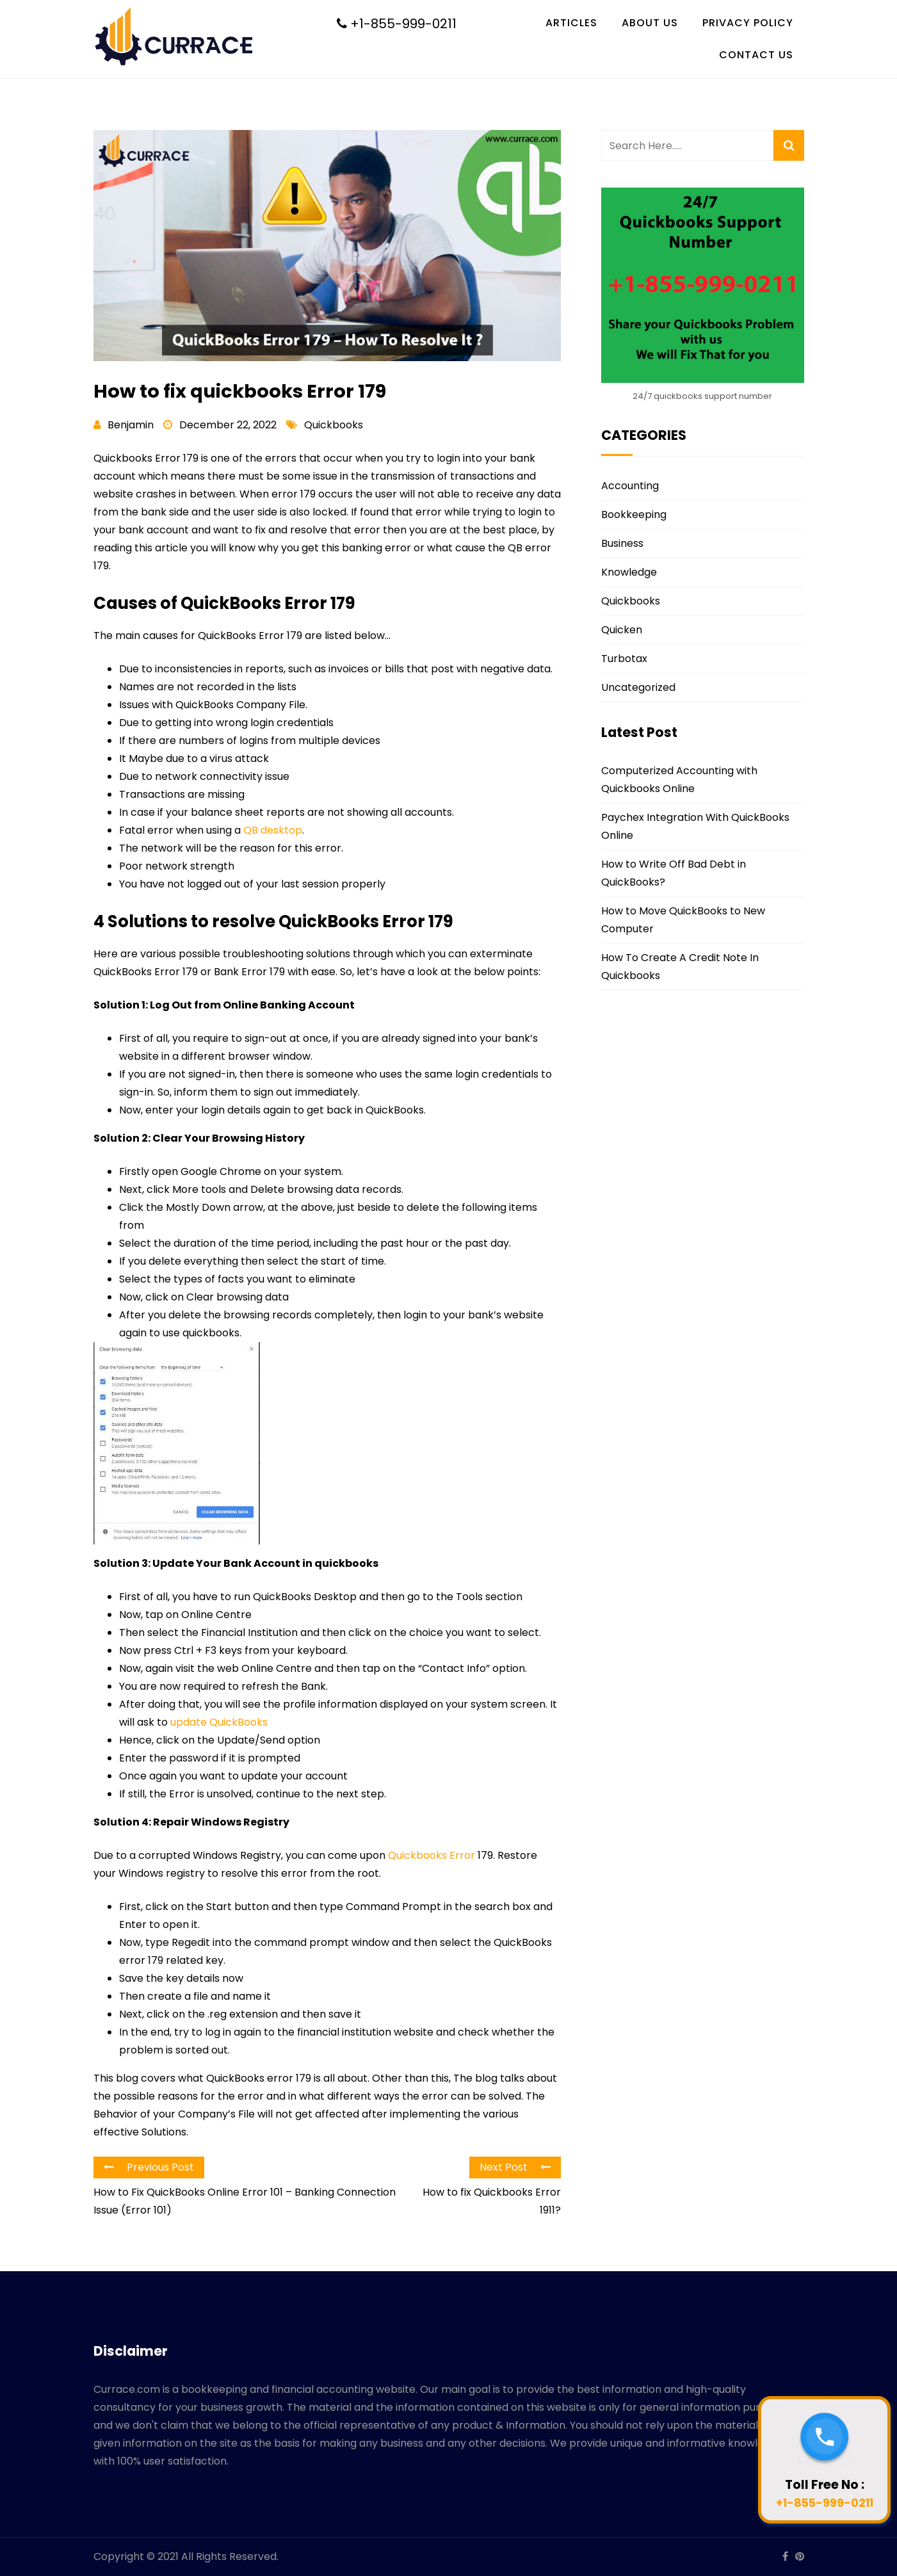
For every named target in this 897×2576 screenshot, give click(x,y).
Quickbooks (333, 424)
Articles (571, 22)
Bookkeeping (634, 514)
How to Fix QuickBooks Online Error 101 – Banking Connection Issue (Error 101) (244, 2201)
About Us (650, 22)
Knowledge (629, 572)
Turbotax (624, 658)
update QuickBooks (219, 1722)
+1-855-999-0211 (397, 24)
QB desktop (272, 830)
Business (622, 543)
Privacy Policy (747, 22)
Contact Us (756, 54)
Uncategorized (638, 687)
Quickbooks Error (431, 1855)
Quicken (621, 629)
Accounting (630, 485)
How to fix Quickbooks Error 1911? (492, 2201)
